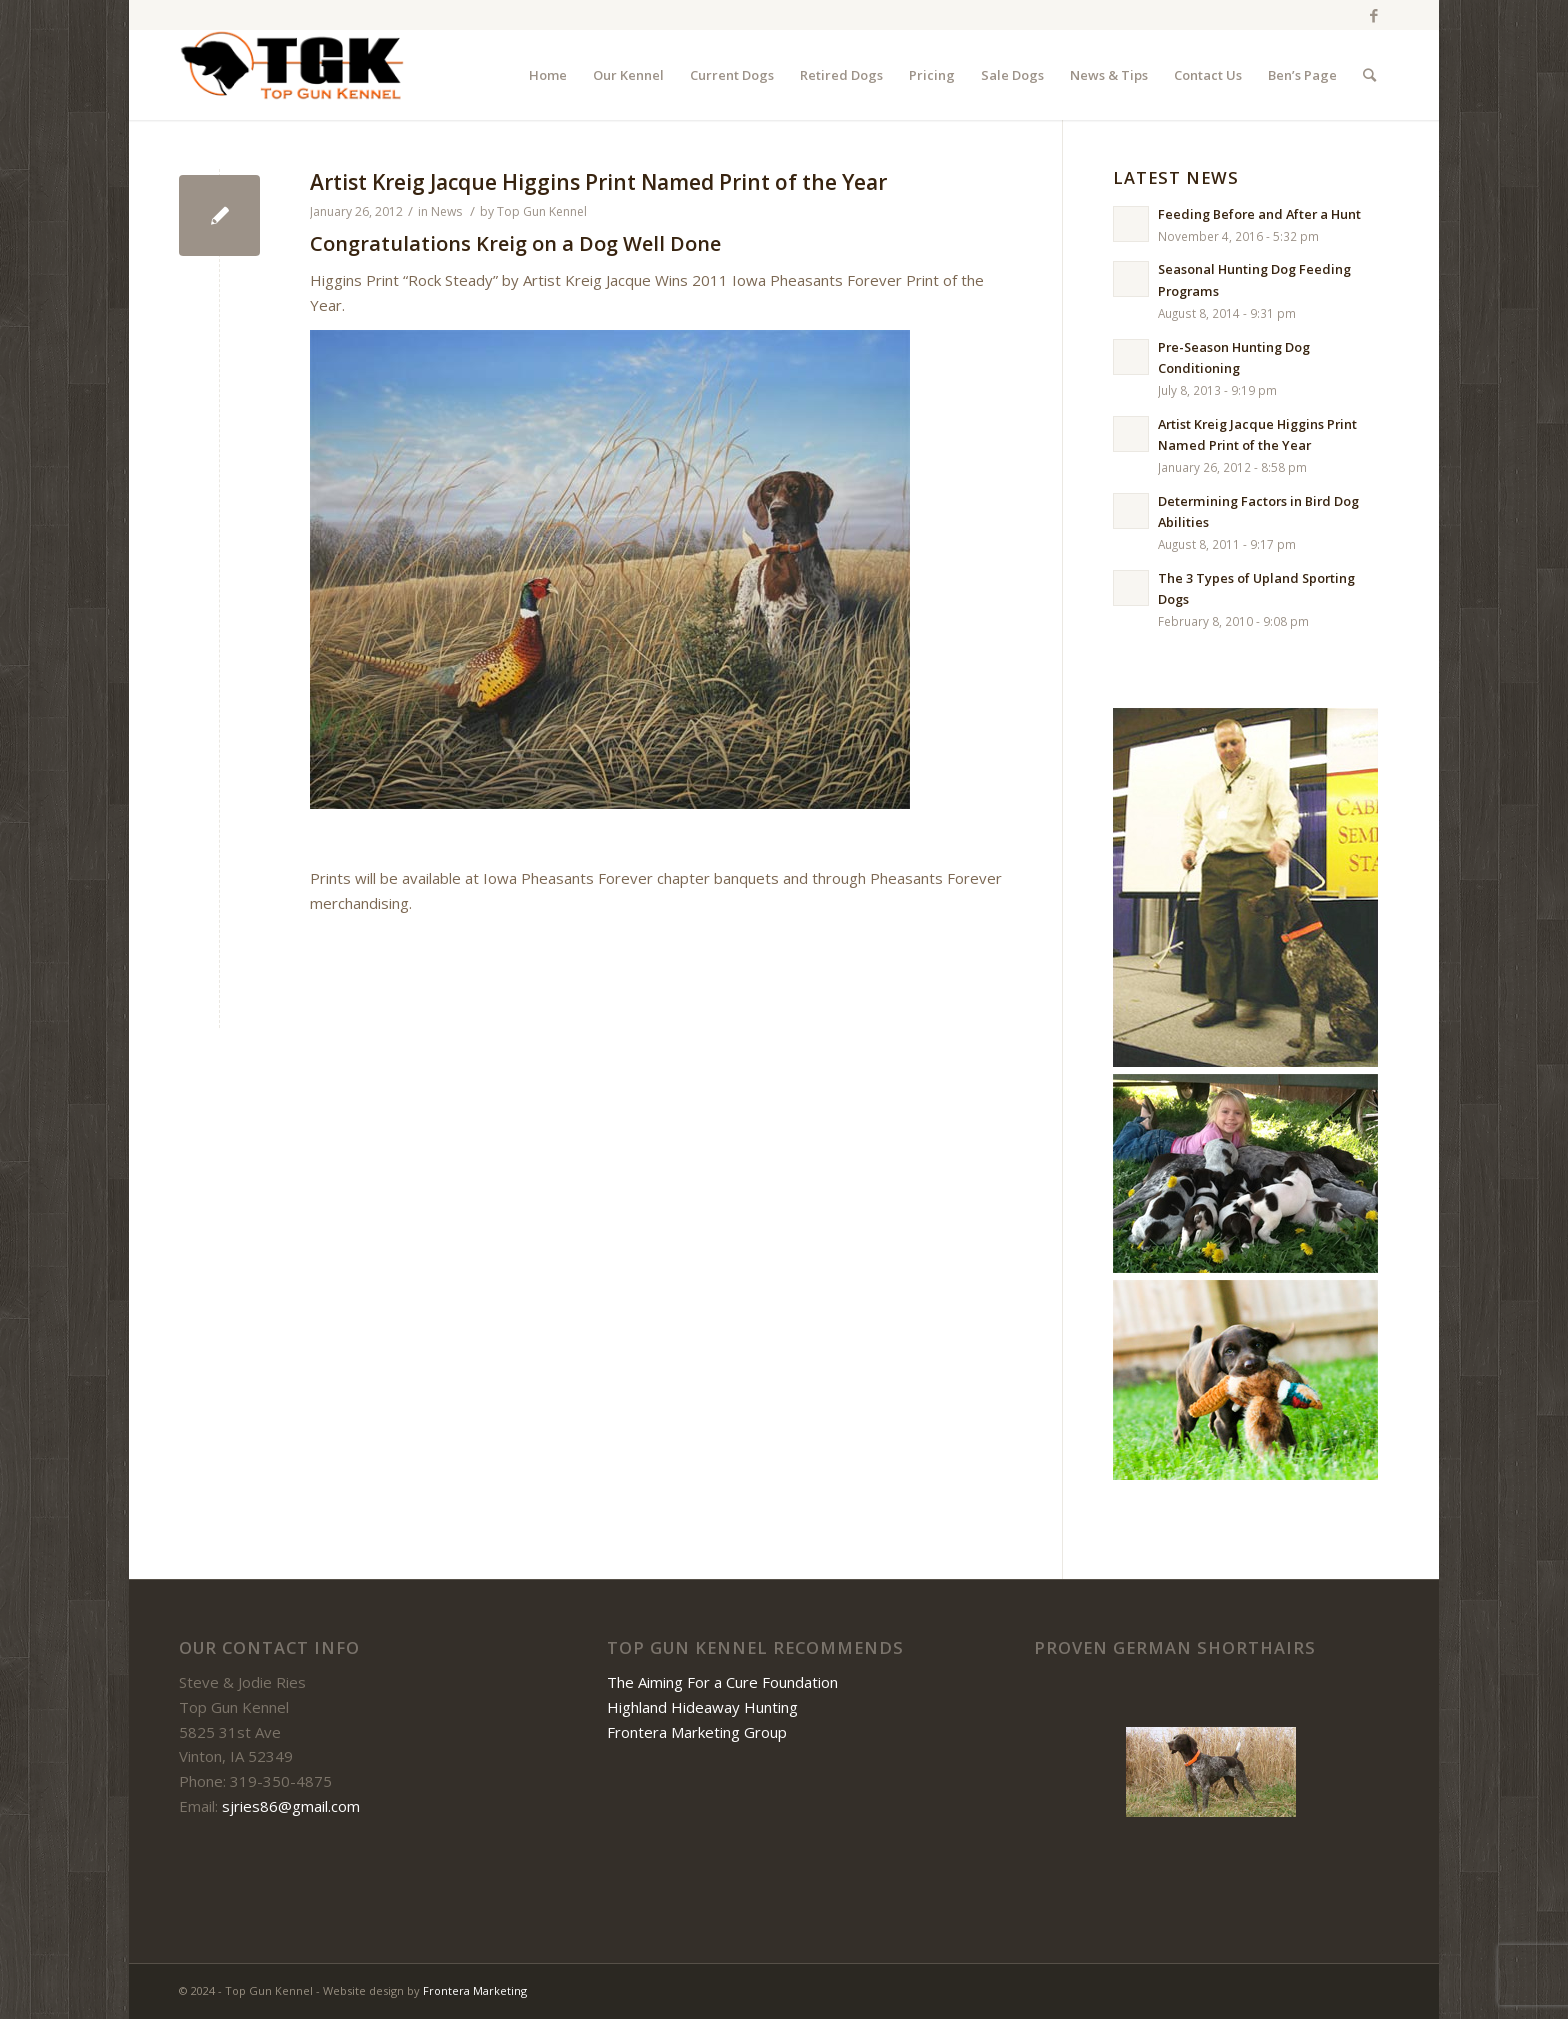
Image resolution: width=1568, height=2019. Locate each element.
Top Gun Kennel (542, 211)
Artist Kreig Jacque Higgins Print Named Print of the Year (598, 182)
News (446, 211)
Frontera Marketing (475, 1990)
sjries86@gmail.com (291, 1806)
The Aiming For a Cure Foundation (722, 1682)
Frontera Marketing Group (697, 1732)
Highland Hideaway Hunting (702, 1707)
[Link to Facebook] (1374, 15)
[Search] (1369, 75)
